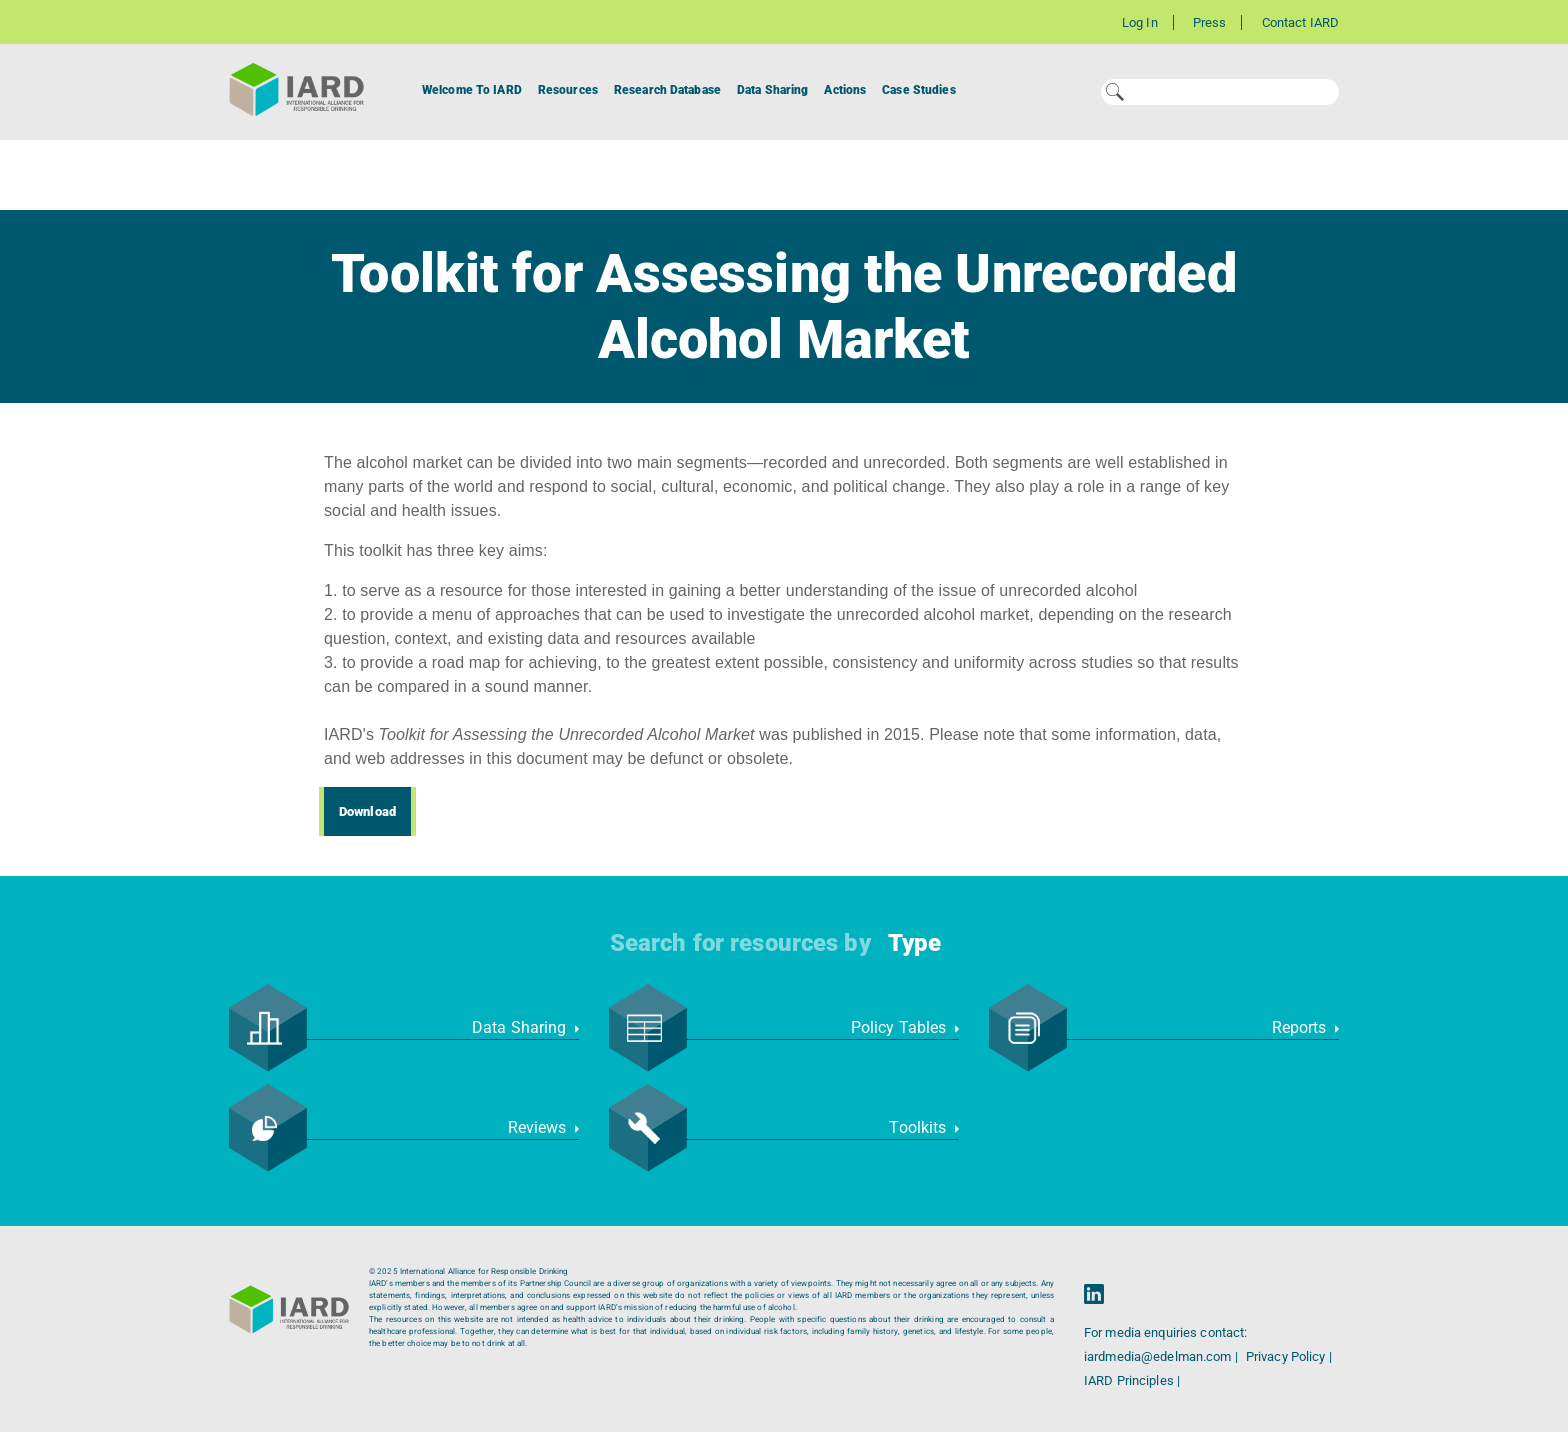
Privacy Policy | (1289, 1356)
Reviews (543, 1127)
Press (1210, 22)
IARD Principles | (1132, 1380)
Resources (568, 90)
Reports (1305, 1027)
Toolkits (924, 1127)
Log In (1140, 22)
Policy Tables (905, 1027)
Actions (845, 90)
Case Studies (918, 90)
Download (367, 811)
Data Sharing (772, 90)
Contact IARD (1300, 22)
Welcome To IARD (472, 90)
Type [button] (914, 943)
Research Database (667, 90)
